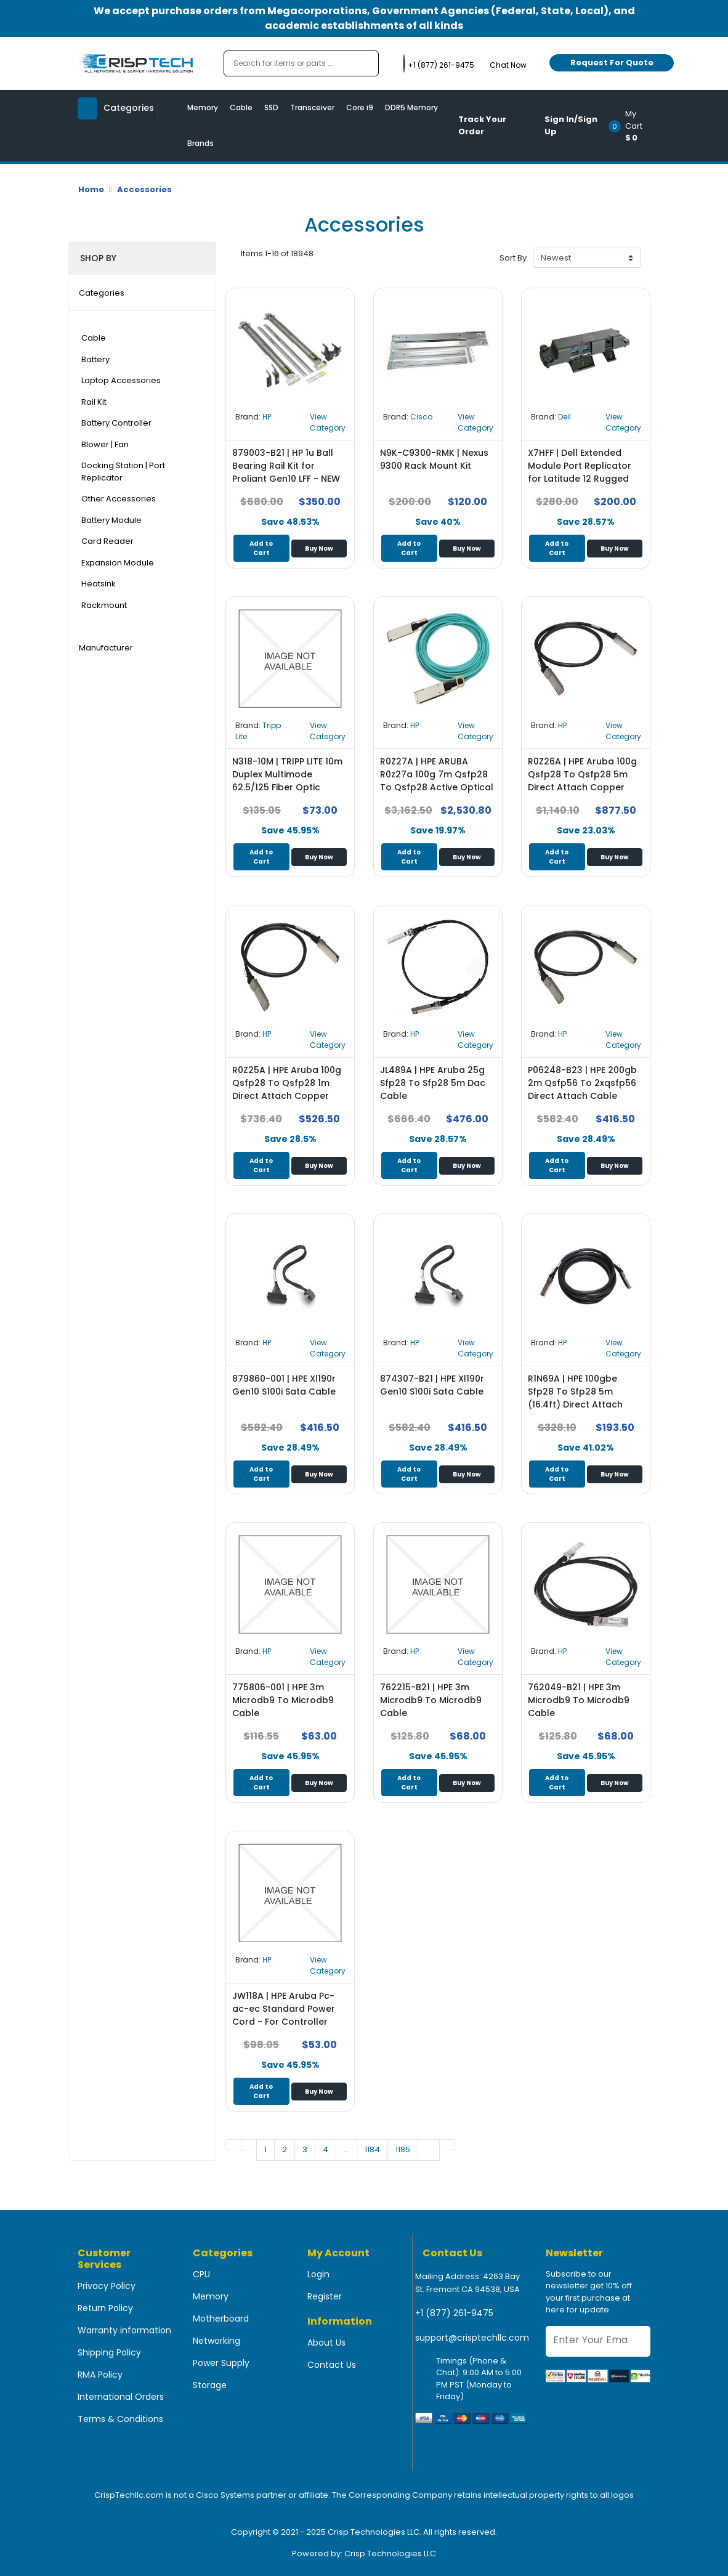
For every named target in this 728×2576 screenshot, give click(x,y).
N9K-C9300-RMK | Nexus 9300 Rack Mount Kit (434, 459)
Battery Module (111, 520)
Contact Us (331, 2365)
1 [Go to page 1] (265, 2149)
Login (318, 2274)
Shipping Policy (109, 2352)
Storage (210, 2385)
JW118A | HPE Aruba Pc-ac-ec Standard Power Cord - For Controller (283, 2009)
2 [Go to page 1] (284, 2149)
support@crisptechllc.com (472, 2337)
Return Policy (105, 2308)
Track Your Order (482, 125)
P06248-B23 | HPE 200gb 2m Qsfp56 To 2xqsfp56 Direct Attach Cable (582, 1083)
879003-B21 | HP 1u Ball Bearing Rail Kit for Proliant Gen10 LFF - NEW (286, 466)
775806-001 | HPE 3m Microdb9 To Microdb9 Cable (283, 1700)
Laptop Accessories (121, 380)
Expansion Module (117, 563)
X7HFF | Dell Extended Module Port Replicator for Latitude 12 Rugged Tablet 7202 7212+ (579, 472)
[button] (633, 125)
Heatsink (98, 583)
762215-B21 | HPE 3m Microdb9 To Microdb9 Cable (431, 1700)
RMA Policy (100, 2374)
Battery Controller (116, 423)
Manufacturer (106, 648)
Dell (564, 416)
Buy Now (319, 548)
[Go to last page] (447, 2144)
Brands (200, 143)
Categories (101, 293)
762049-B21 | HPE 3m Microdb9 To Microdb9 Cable (578, 1700)
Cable (241, 107)
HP (266, 416)
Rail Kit (94, 402)
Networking (216, 2341)
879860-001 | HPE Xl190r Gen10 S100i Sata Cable (284, 1385)
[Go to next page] (429, 2149)
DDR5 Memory (411, 107)
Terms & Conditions (120, 2419)
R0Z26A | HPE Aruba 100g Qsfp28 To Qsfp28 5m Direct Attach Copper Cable (582, 780)
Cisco (421, 416)
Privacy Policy (106, 2286)
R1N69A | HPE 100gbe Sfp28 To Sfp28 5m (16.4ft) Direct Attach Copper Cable (575, 1398)
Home (91, 189)
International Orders (121, 2397)
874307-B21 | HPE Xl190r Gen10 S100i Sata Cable (432, 1385)
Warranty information (124, 2330)
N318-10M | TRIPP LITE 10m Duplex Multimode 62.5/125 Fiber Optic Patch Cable (287, 780)
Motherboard (221, 2318)
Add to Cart (261, 548)
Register (324, 2296)
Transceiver (312, 107)
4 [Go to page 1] (325, 2149)
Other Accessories (118, 498)
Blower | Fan (105, 444)
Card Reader (107, 541)
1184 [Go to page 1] (372, 2149)
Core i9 (359, 107)
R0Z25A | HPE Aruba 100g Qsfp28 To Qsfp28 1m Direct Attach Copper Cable (286, 1089)
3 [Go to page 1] (304, 2149)
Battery (95, 359)
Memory (202, 107)
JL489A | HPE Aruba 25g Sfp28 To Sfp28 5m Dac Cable (432, 1083)
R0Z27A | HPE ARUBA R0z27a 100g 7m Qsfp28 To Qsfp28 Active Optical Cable (436, 780)
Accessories (144, 189)
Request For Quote (611, 62)
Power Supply (221, 2363)
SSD (271, 107)
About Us (326, 2342)
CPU (201, 2274)
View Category (328, 422)
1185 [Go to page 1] (402, 2149)
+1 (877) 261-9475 (454, 2313)
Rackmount (104, 605)
